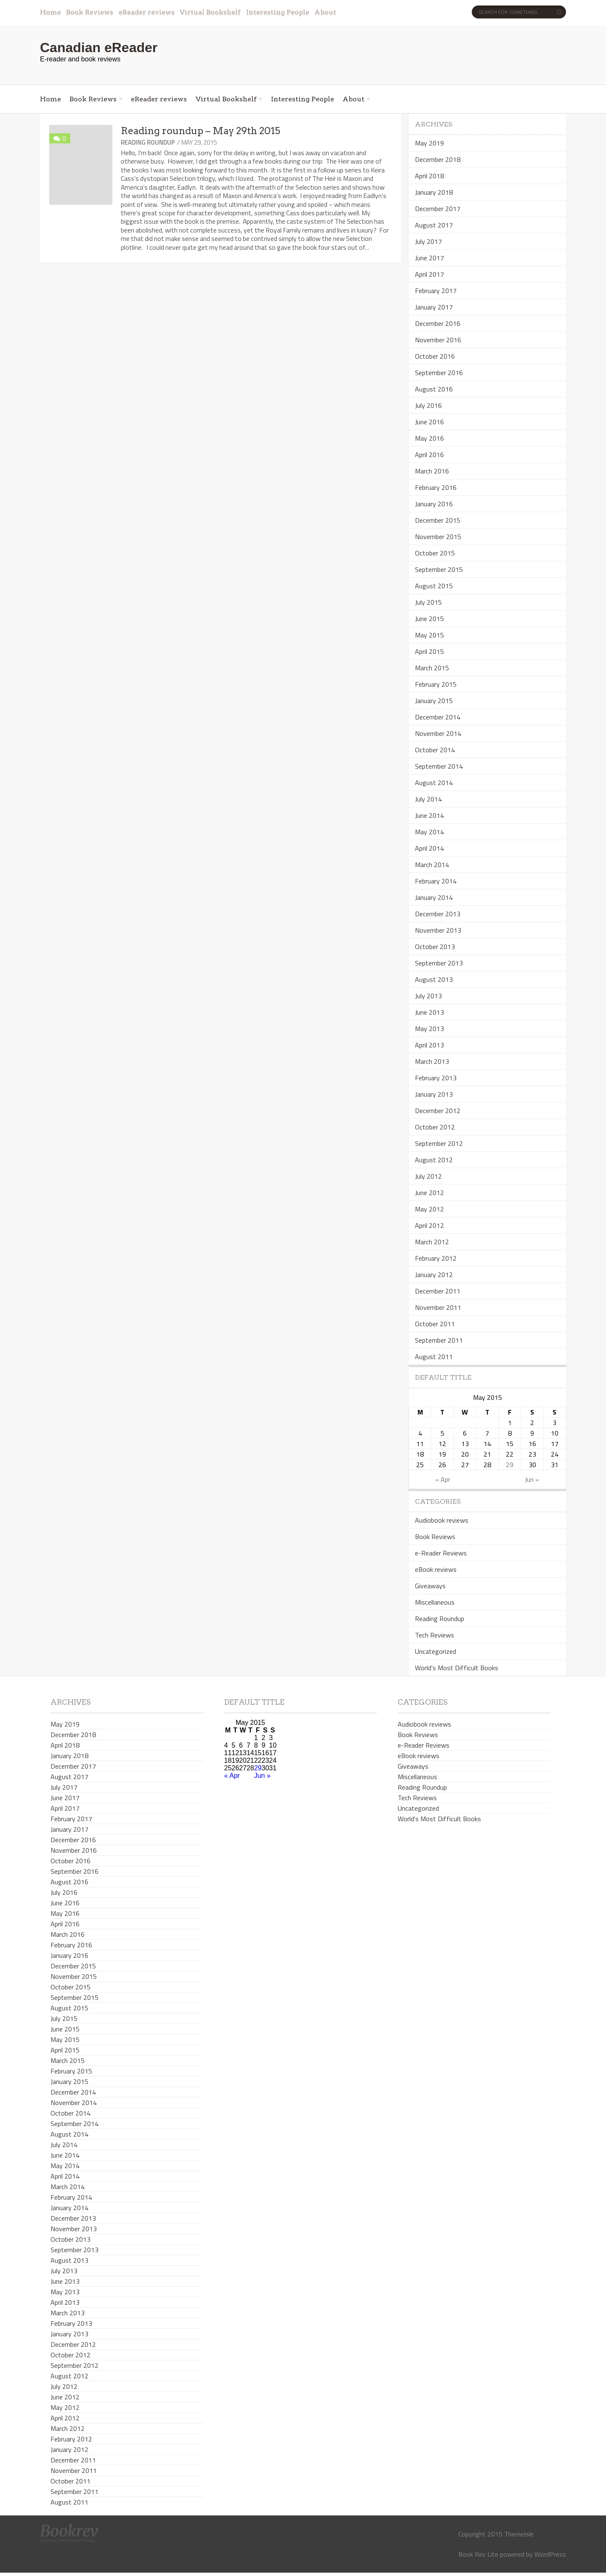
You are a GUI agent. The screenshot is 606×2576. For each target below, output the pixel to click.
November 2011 (438, 1307)
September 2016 (439, 373)
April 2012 (429, 1225)
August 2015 (434, 586)
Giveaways (430, 1586)
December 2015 (437, 520)
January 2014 (434, 897)
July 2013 (428, 996)
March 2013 (432, 1061)
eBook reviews (436, 1569)
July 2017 (428, 241)
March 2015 (432, 668)
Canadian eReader (98, 47)
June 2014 (429, 815)
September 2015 (439, 569)
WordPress (550, 2554)
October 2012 (435, 1127)
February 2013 (436, 1078)
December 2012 (437, 1111)
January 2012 (434, 1274)
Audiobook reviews (441, 1520)
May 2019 (429, 143)
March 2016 (432, 471)
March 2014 (432, 865)
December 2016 (437, 323)
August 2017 (434, 225)
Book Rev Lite (478, 2554)
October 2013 (435, 947)
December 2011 (437, 1291)
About (325, 12)
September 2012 (439, 1143)
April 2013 (429, 1045)
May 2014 (429, 832)
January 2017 (434, 307)
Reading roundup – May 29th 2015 (200, 131)
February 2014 (436, 881)
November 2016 (438, 340)
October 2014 (435, 750)
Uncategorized (435, 1651)
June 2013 (429, 1012)
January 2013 (434, 1094)
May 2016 (429, 438)
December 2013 (437, 914)
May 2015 (429, 635)
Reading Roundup (148, 142)
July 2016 (428, 405)
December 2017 (437, 209)
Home (50, 12)
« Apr (442, 1479)
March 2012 (432, 1242)
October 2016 (435, 356)
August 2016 (434, 389)
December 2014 (437, 717)
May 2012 (429, 1209)
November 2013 (438, 930)
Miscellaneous (434, 1602)
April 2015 (429, 651)
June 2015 (429, 619)
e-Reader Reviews (441, 1553)
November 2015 (438, 537)
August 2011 (434, 1356)
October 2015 (435, 553)
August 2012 (434, 1160)
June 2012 (429, 1192)
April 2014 (429, 848)
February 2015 (436, 684)
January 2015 (434, 701)
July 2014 (428, 799)
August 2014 (434, 783)
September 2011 (439, 1340)
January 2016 (434, 504)
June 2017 (429, 258)
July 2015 (428, 602)
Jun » (532, 1479)
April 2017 (429, 274)
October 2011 (435, 1324)
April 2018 (429, 176)
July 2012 (428, 1176)
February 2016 (436, 487)
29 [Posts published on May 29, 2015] (509, 1465)
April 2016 (429, 455)
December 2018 (437, 159)
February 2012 (436, 1258)
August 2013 (434, 979)
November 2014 (438, 733)
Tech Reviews (434, 1635)
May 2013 (429, 1029)
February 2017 (436, 291)
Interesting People (277, 12)
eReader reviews (147, 12)
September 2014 (439, 766)
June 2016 (429, 422)
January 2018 (434, 192)
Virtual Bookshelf (210, 12)
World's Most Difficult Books (456, 1668)
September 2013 (439, 963)
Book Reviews (89, 12)
